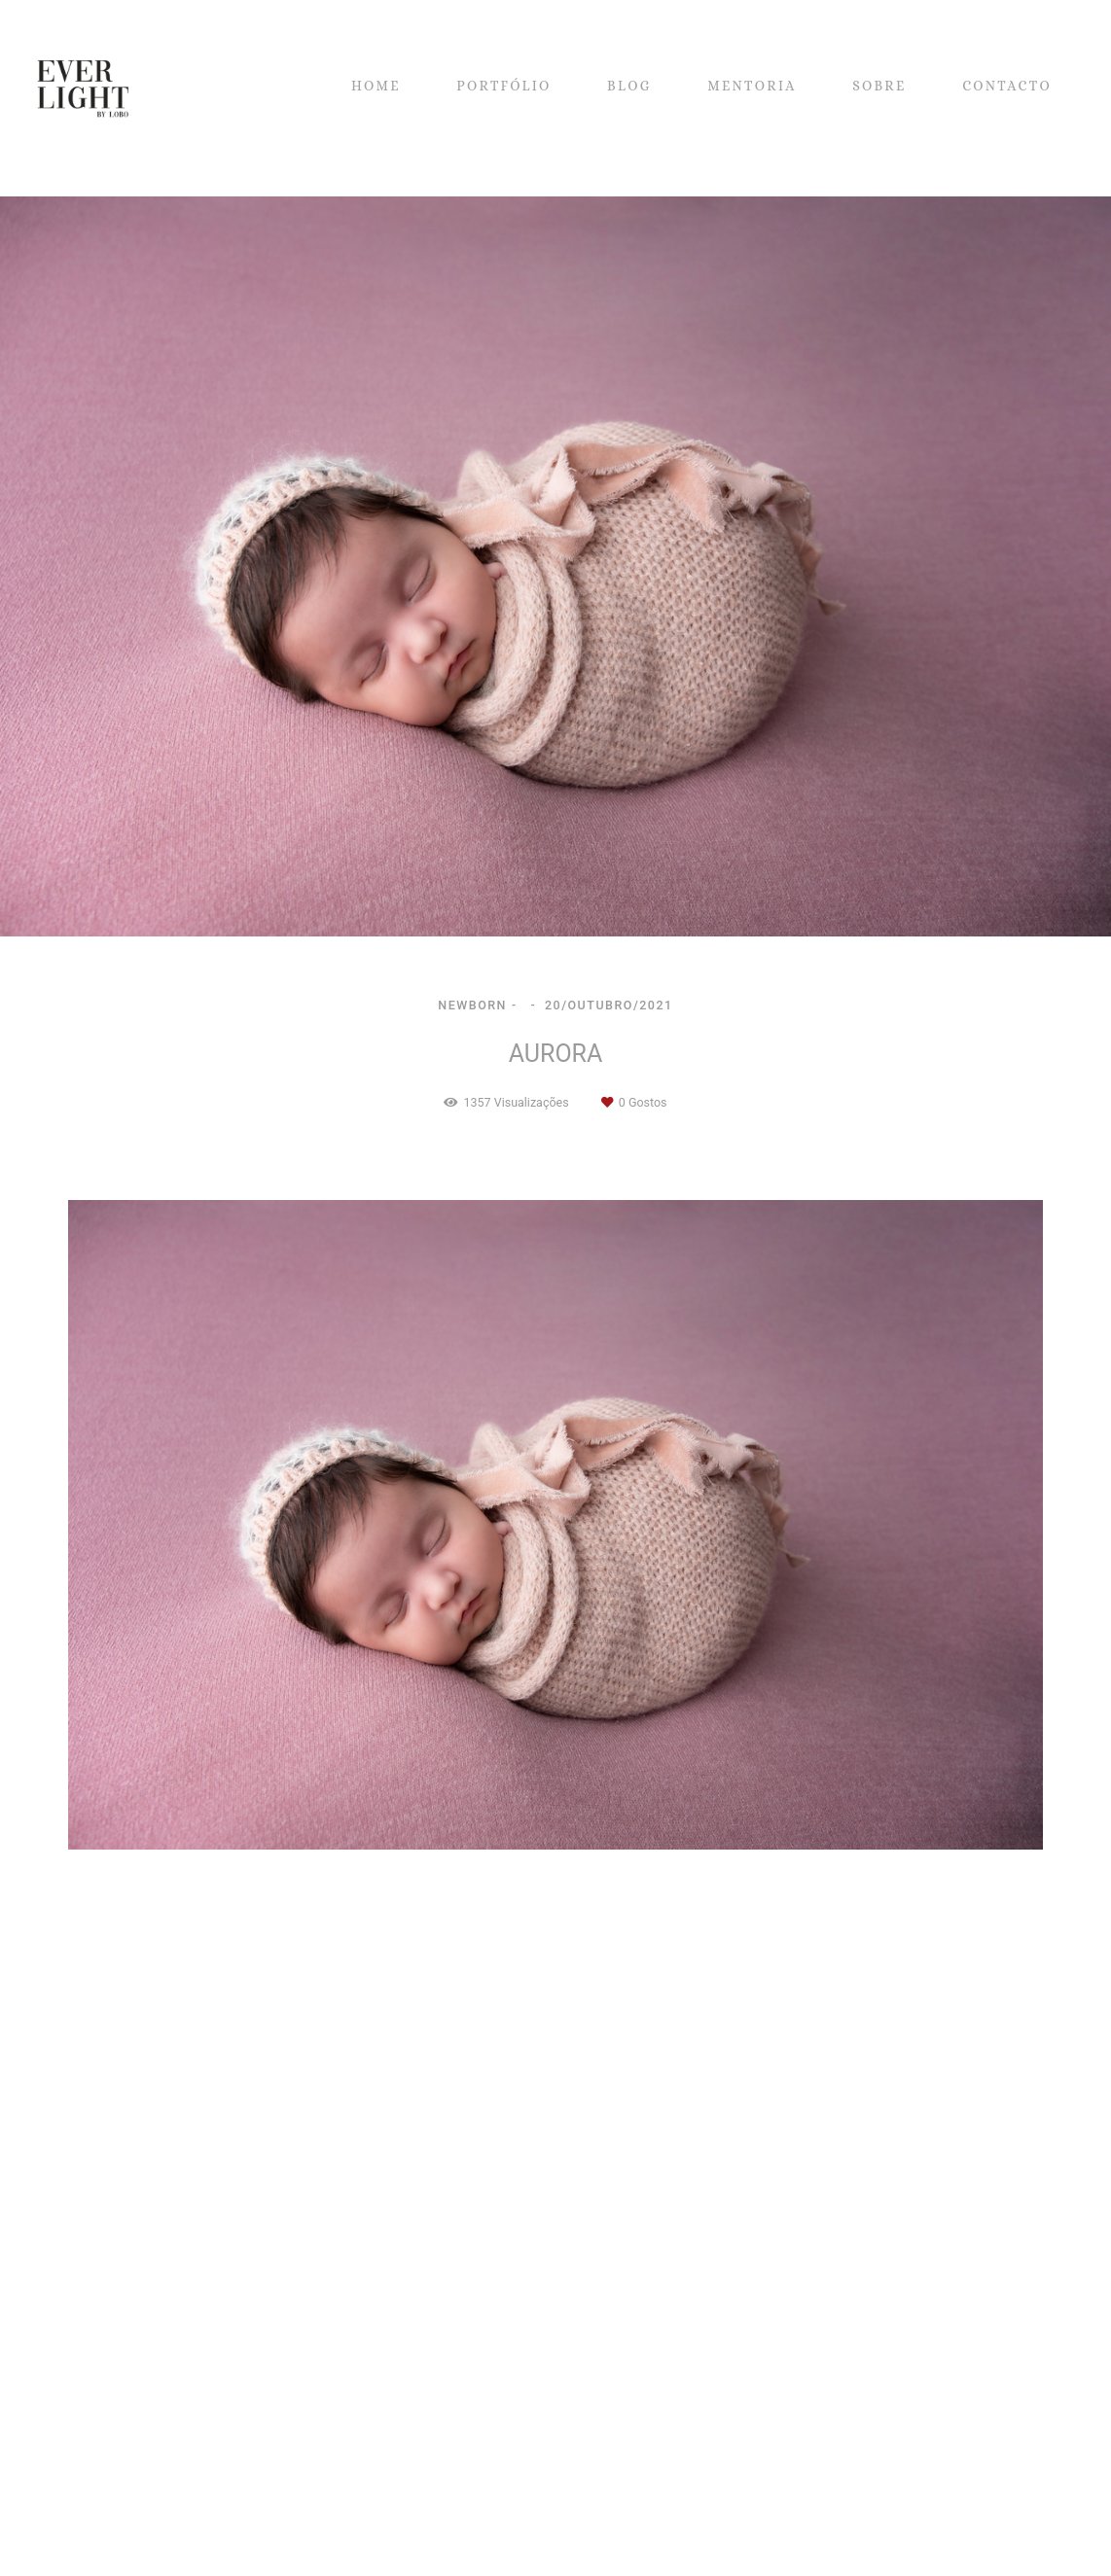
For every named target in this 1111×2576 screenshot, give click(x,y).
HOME (376, 85)
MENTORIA (751, 85)
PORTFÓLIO (503, 85)
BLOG (629, 85)
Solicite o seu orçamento (974, 2024)
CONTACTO (1007, 85)
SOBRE (879, 85)
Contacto (157, 2530)
